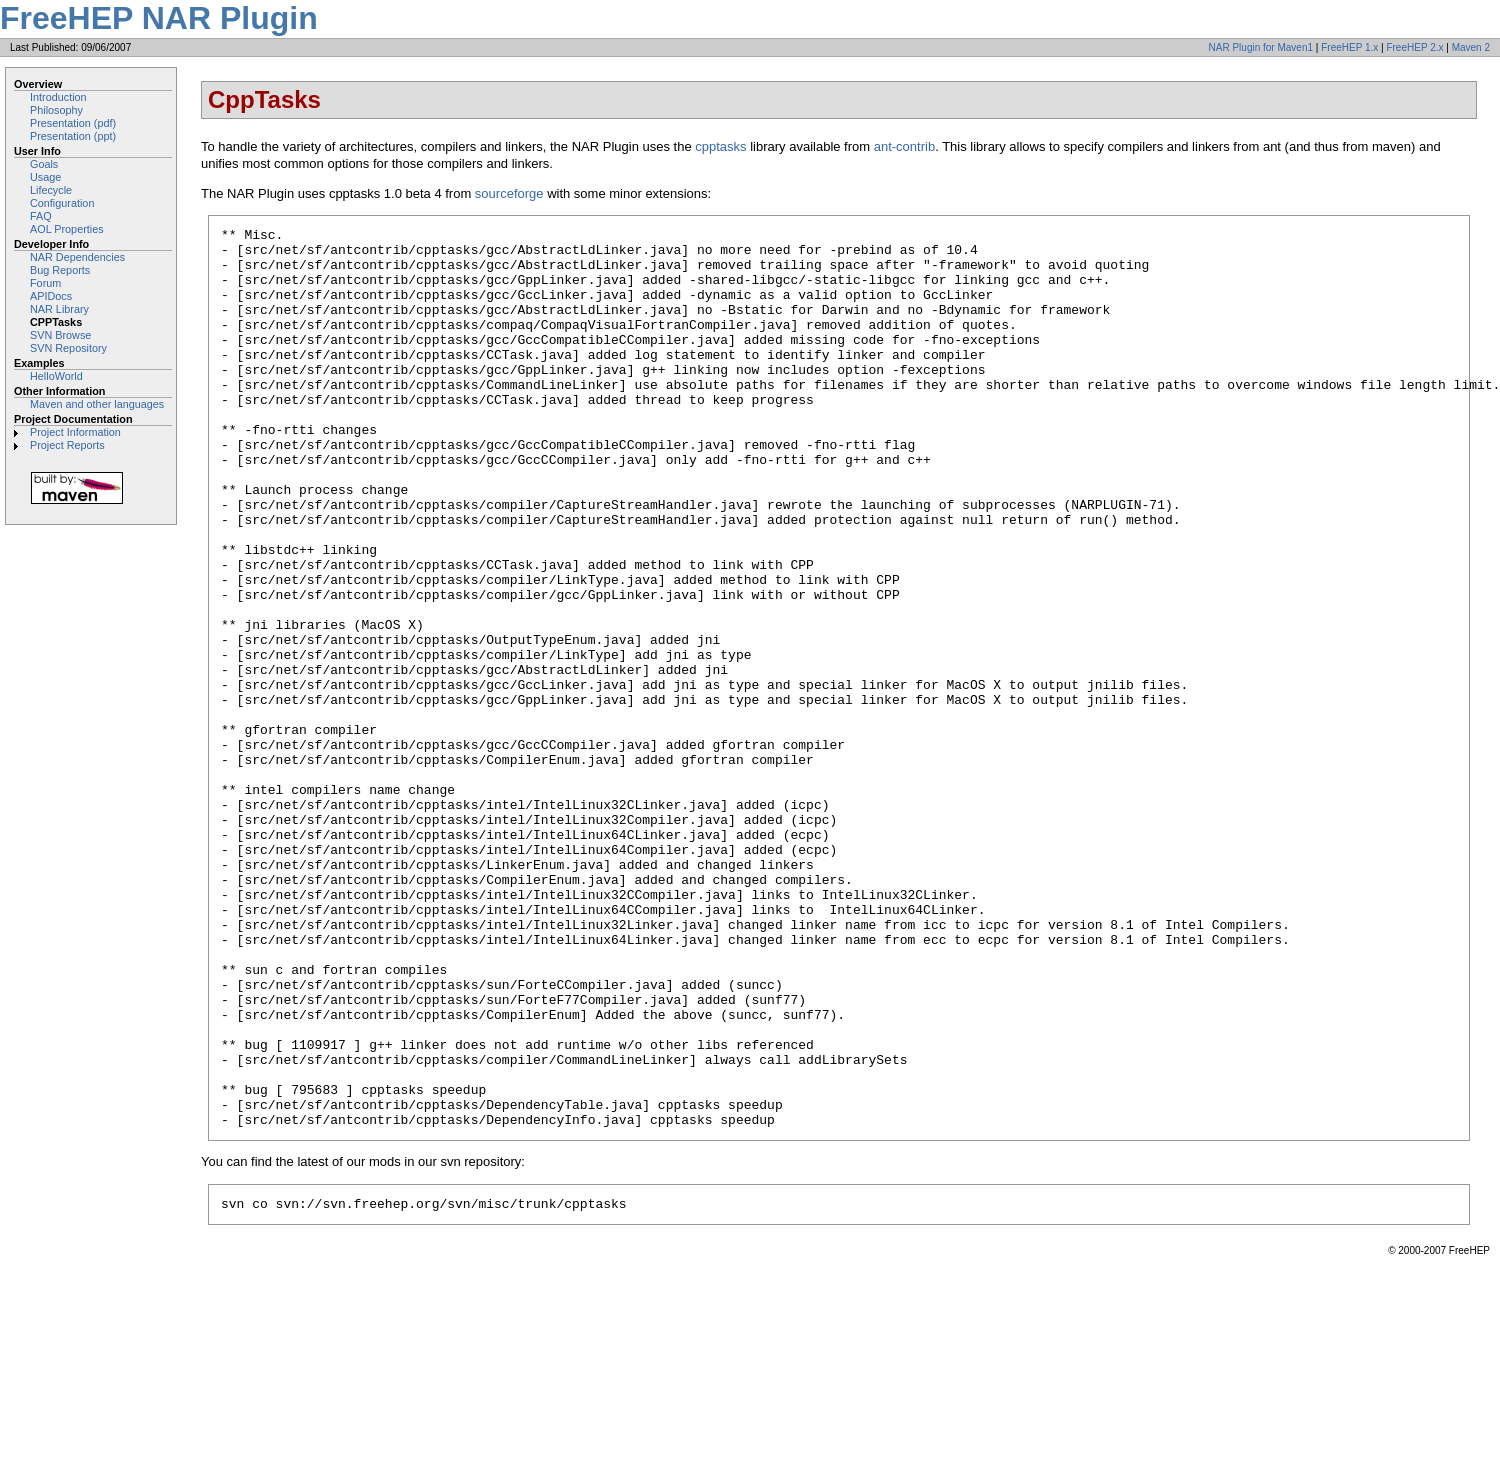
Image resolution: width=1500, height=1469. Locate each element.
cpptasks (720, 146)
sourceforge (509, 193)
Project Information (75, 432)
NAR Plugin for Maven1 (1261, 47)
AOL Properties (67, 229)
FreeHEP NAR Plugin (159, 18)
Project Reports (67, 445)
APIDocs (51, 296)
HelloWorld (56, 376)
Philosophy (56, 110)
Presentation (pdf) (73, 123)
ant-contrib (904, 146)
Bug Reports (60, 270)
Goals (44, 164)
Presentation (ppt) (73, 136)
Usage (45, 177)
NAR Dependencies (77, 257)
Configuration (62, 203)
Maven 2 (1471, 47)
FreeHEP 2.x (1414, 47)
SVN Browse (60, 335)
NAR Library (59, 309)
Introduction (58, 97)
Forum (45, 283)
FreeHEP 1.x (1349, 47)
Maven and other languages (97, 404)
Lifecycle (51, 190)
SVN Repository (68, 348)
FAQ (41, 216)
